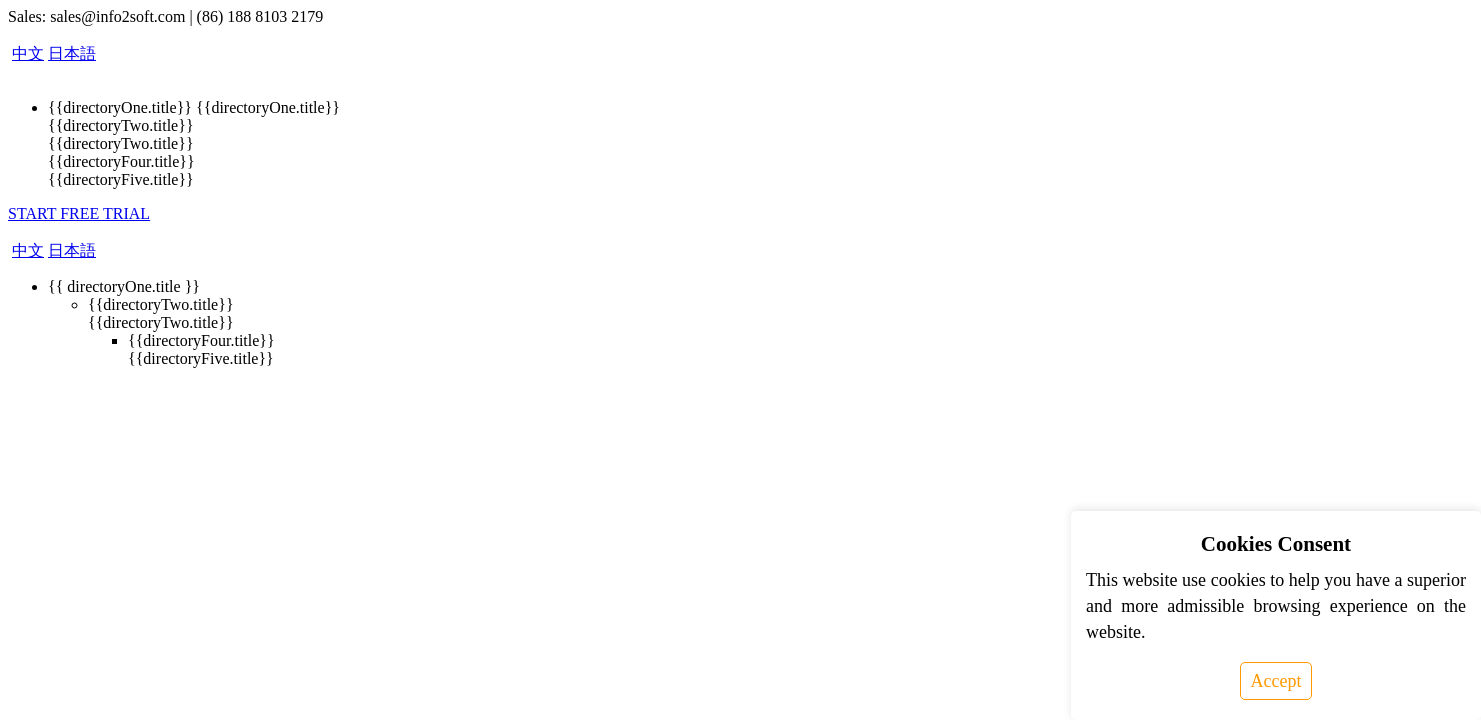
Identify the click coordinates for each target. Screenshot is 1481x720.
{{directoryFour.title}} (121, 161)
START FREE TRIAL (79, 213)
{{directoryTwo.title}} (121, 125)
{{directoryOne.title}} (120, 107)
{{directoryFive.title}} (121, 179)
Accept (1276, 681)
